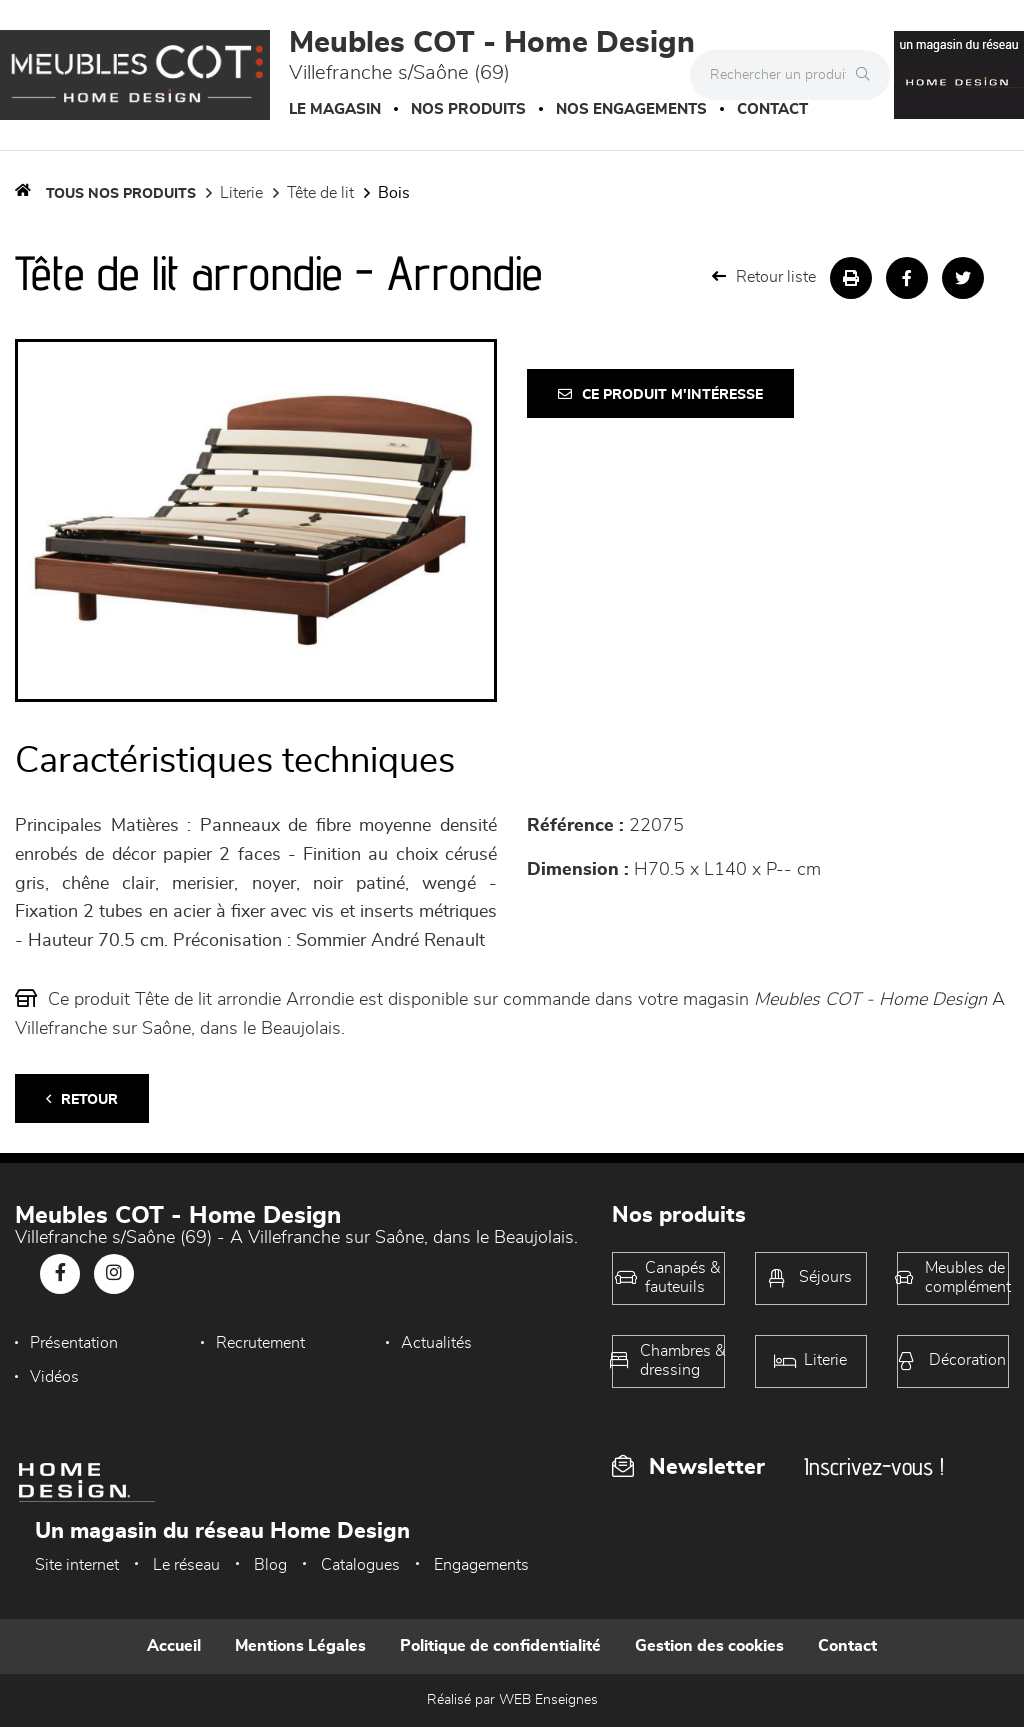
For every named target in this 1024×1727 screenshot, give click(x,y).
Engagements (481, 1565)
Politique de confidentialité (500, 1646)
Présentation (74, 1343)
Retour (82, 1099)
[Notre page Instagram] (114, 1274)
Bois (394, 193)
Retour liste (764, 276)
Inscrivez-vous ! (874, 1466)
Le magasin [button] (335, 109)
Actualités (436, 1343)
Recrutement (260, 1343)
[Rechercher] (868, 75)
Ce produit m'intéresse (660, 394)
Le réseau (186, 1565)
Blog (270, 1565)
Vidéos (54, 1377)
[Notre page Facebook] (60, 1274)
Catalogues (360, 1565)
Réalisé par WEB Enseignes (512, 1700)
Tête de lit (320, 193)
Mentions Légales (300, 1646)
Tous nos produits (121, 194)
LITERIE (241, 193)
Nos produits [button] (468, 109)
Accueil (174, 1646)
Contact (772, 109)
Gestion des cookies (709, 1646)
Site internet (77, 1565)
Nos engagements (631, 109)
